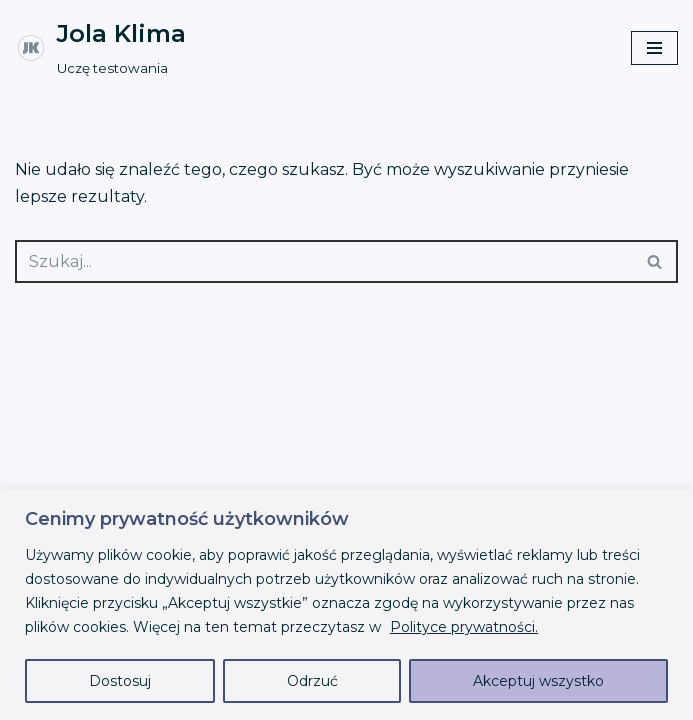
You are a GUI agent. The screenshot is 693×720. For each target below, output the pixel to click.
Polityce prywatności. (464, 627)
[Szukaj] (324, 261)
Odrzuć (312, 681)
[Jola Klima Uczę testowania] (100, 48)
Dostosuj (120, 681)
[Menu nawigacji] (654, 48)
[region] (346, 604)
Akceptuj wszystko (538, 681)
